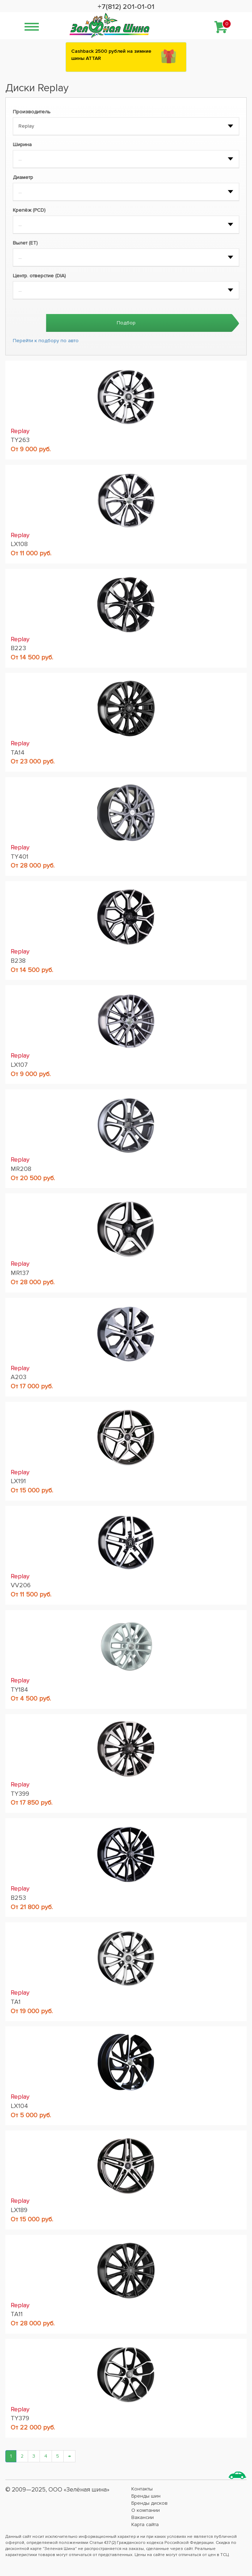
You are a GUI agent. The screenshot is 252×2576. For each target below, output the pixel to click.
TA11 (17, 2314)
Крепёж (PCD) (29, 210)
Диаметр (23, 177)
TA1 (16, 2002)
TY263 (20, 440)
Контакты (142, 2489)
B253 (18, 1898)
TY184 (19, 1689)
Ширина (22, 145)
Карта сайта (145, 2524)
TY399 (20, 1794)
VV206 (21, 1585)
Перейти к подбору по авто (46, 341)
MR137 (20, 1273)
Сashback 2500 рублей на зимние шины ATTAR (111, 54)
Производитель (32, 112)
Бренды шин (146, 2496)
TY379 (20, 2418)
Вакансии (142, 2517)
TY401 (19, 856)
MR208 (21, 1169)
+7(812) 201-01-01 (126, 6)
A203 (18, 1377)
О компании (145, 2510)
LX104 (19, 2106)
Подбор (126, 323)
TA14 (18, 752)
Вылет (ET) (25, 243)
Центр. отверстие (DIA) (39, 276)
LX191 (18, 1481)
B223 (18, 648)
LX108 (19, 544)
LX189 (19, 2210)
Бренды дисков (149, 2503)
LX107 (19, 1065)
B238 (18, 961)
